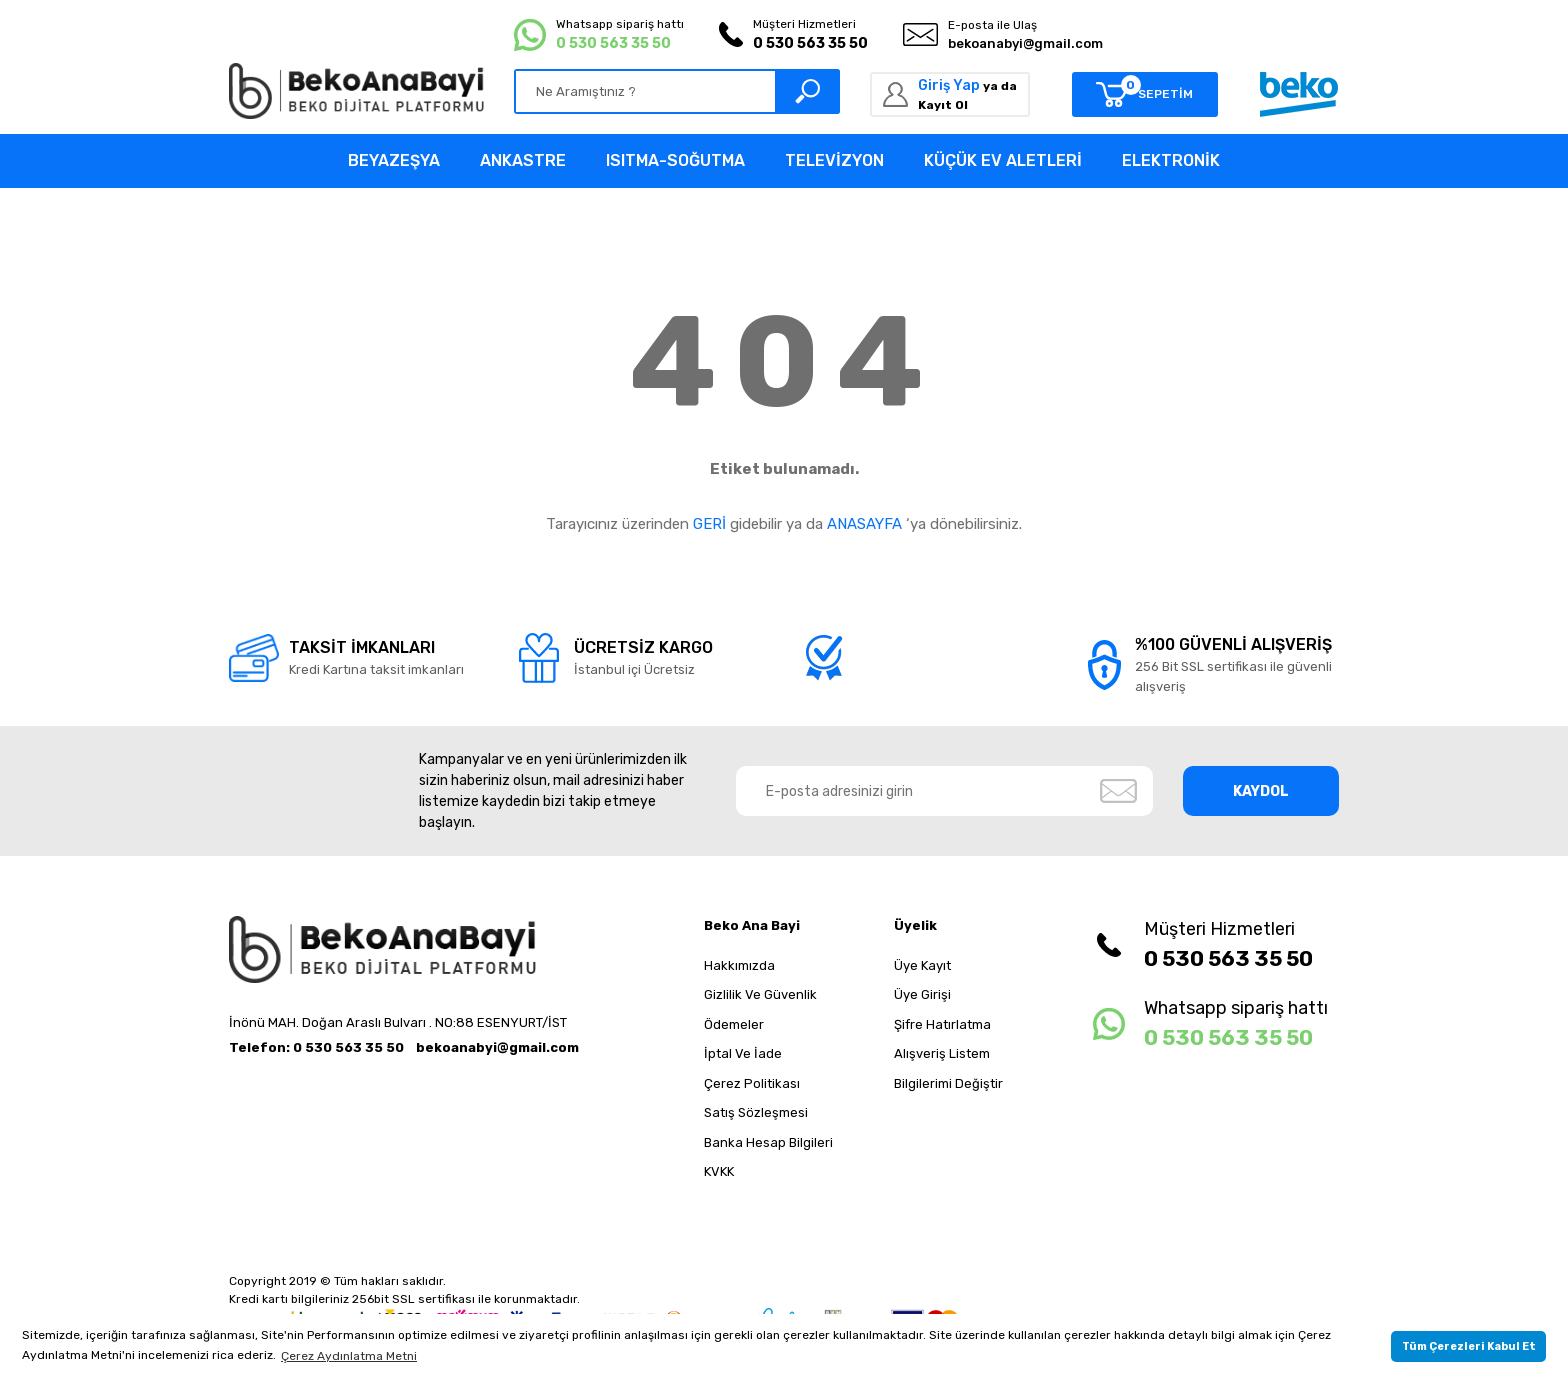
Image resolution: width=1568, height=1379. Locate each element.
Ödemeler (734, 1024)
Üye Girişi (922, 994)
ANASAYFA (864, 524)
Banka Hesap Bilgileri (768, 1142)
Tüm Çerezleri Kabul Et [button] (1469, 1346)
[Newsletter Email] (945, 791)
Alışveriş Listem (942, 1053)
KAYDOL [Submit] (1261, 791)
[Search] (677, 91)
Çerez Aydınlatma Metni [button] (349, 1356)
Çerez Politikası (752, 1083)
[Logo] (356, 91)
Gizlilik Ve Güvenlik (760, 994)
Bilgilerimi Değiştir (948, 1083)
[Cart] (1145, 94)
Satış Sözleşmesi (756, 1112)
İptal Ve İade (743, 1053)
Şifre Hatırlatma (942, 1024)
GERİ (709, 524)
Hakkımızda (739, 965)
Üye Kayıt (922, 965)
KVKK (719, 1171)
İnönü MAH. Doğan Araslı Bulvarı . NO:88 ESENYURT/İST (398, 1022)
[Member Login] (950, 94)
